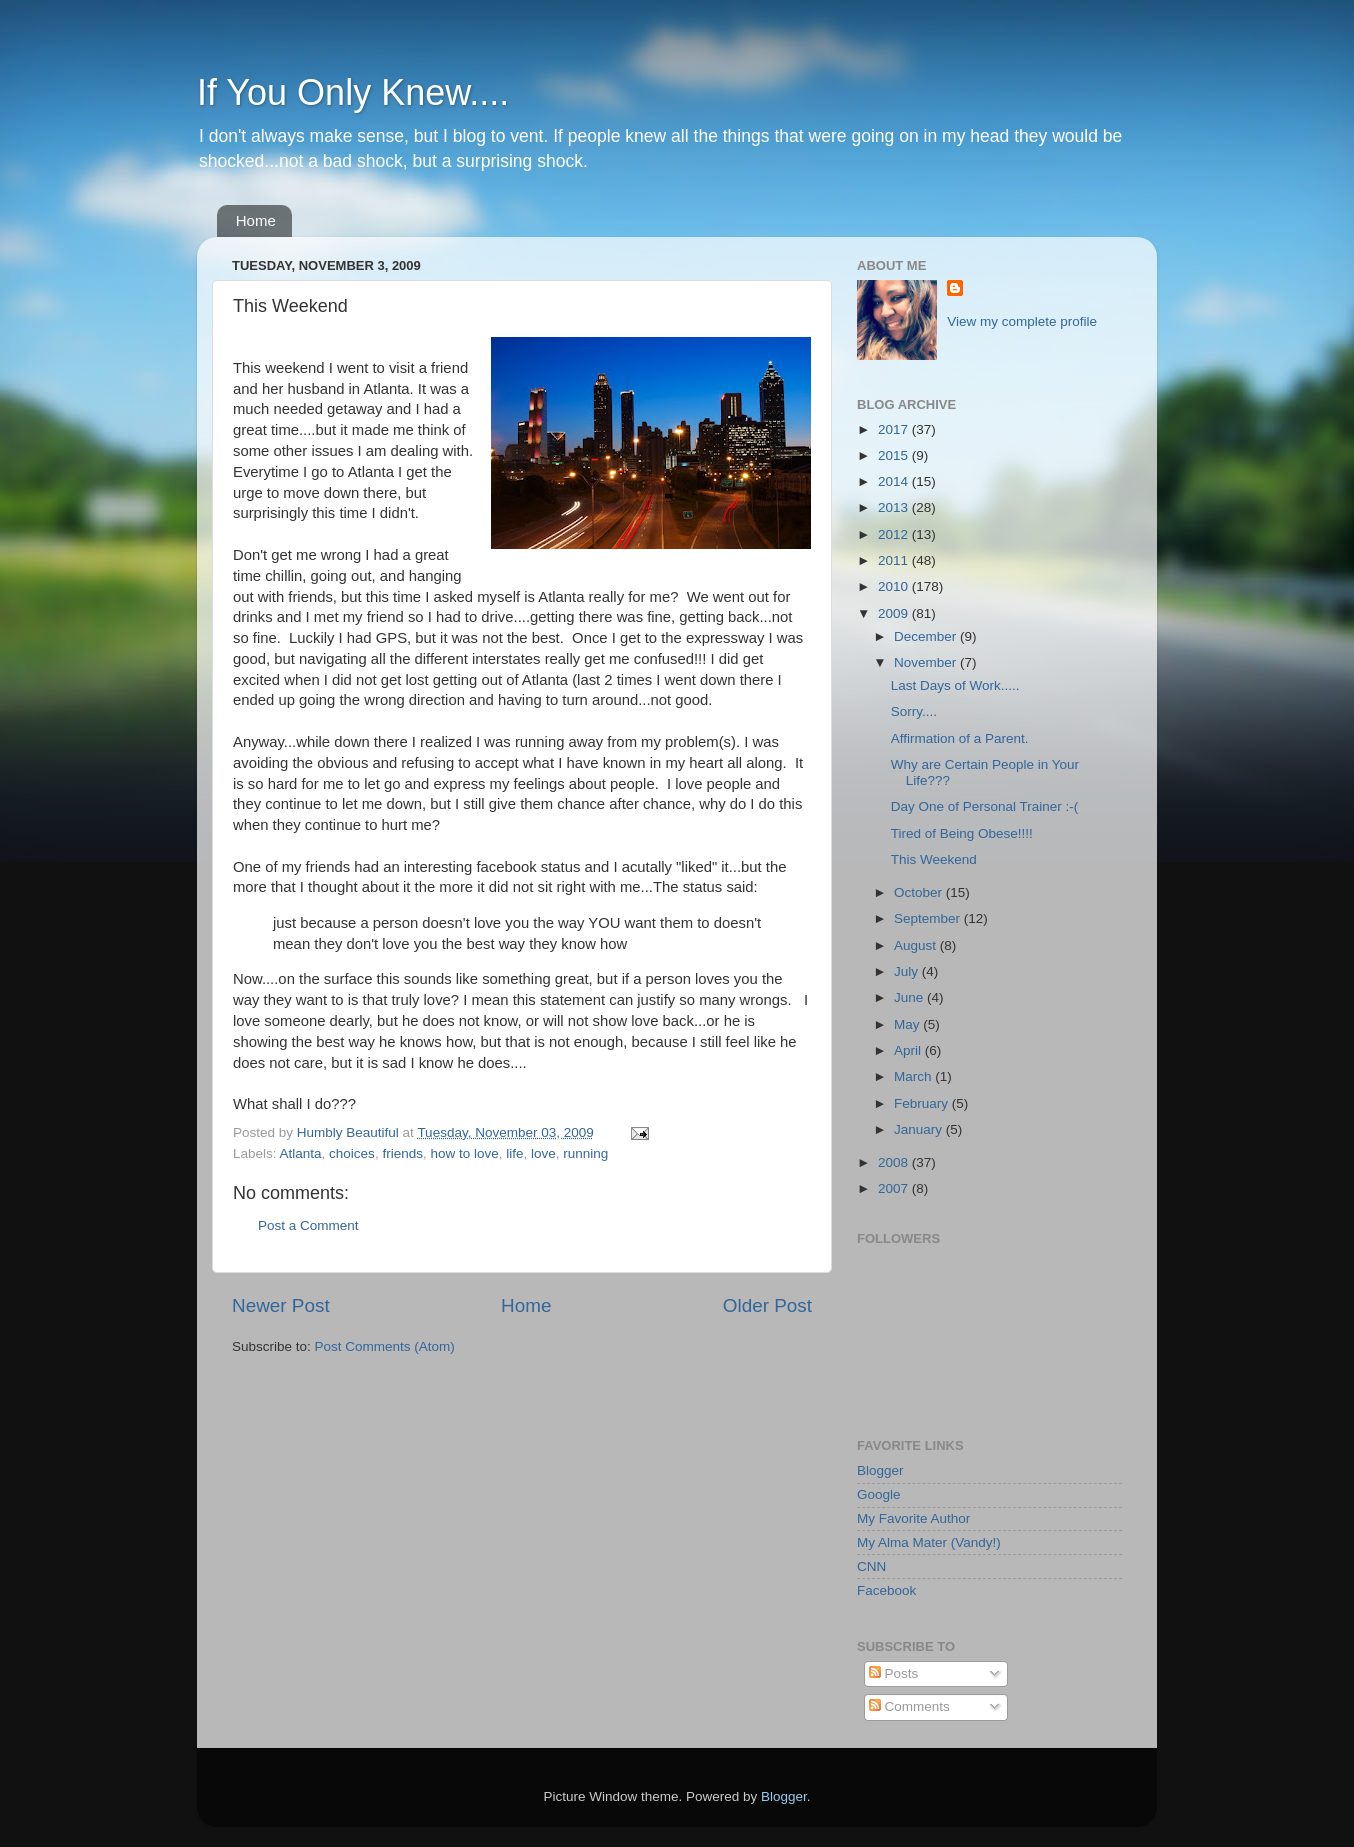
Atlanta (301, 1153)
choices (352, 1153)
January (920, 1129)
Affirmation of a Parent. (960, 738)
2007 (895, 1188)
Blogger (880, 1470)
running (585, 1153)
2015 (895, 455)
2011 (895, 560)
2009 (895, 613)
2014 (895, 481)
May (908, 1024)
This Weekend (934, 859)
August (917, 945)
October (920, 892)
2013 (895, 507)
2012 (895, 534)
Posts (894, 1673)
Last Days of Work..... (955, 685)
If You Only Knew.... (353, 92)
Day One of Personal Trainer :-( (985, 806)
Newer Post (281, 1305)
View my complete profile (1022, 321)
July (908, 971)
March (914, 1076)
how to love (464, 1153)
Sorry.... (914, 711)
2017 (895, 429)
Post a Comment (308, 1225)
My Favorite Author (913, 1518)
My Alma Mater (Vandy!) (929, 1542)
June (910, 997)
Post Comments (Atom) (385, 1346)
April (909, 1050)
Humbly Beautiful (350, 1132)
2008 (895, 1162)
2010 (895, 586)
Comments (909, 1706)
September (929, 918)
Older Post (767, 1305)
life (514, 1153)
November (927, 662)
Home (256, 220)
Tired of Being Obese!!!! (962, 833)
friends (402, 1153)
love (543, 1153)
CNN (871, 1566)
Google (879, 1494)
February (923, 1103)
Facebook (886, 1590)
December (927, 636)
